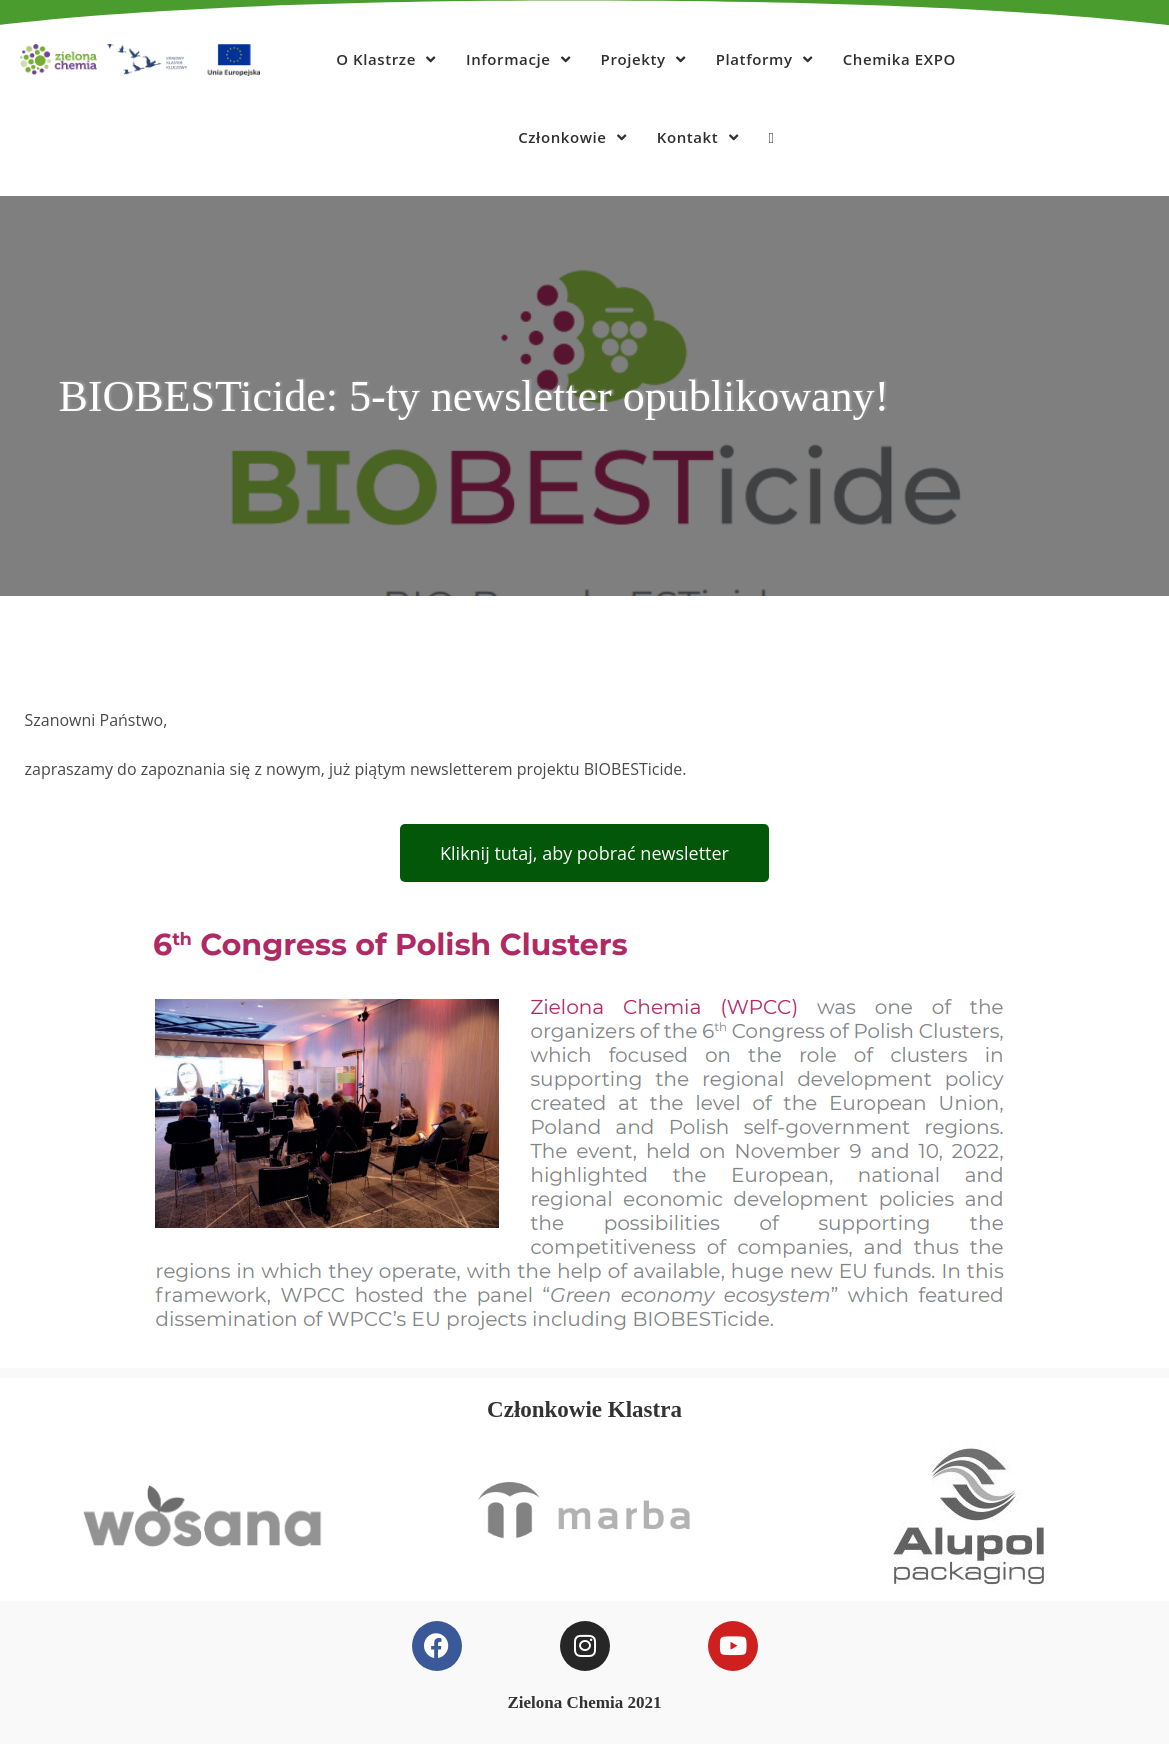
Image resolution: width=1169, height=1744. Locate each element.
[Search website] (770, 137)
